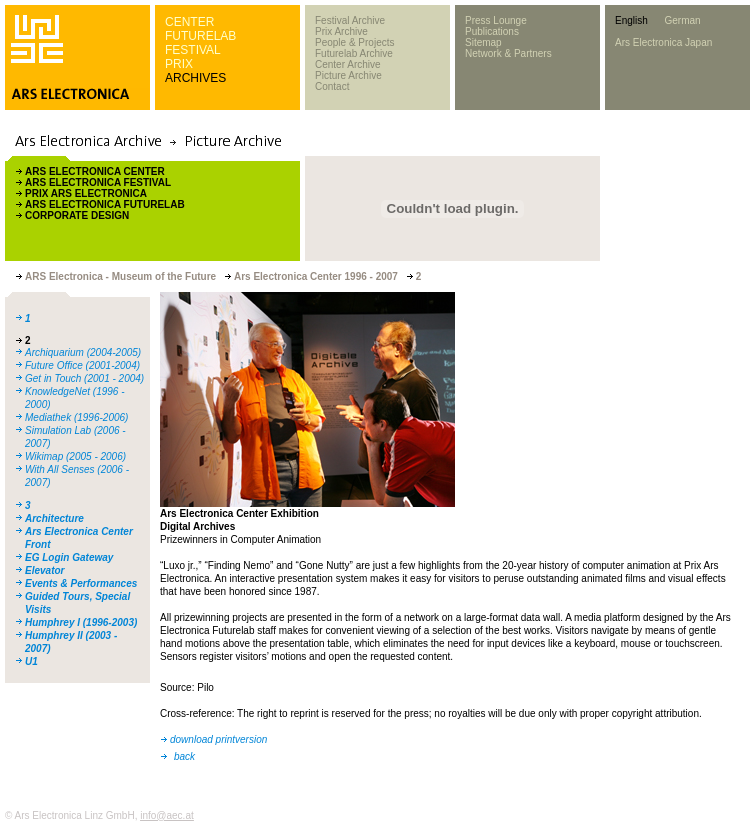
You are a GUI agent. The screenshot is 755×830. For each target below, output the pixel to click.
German (682, 20)
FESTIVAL (193, 50)
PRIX (179, 64)
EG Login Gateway (69, 557)
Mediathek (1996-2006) (76, 417)
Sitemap (483, 42)
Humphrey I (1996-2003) (81, 622)
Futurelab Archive (354, 53)
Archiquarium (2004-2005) (83, 352)
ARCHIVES (195, 78)
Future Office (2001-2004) (82, 365)
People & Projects (355, 42)
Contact (332, 86)
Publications (492, 31)
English (631, 20)
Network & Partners (508, 53)
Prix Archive (341, 31)
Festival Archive (350, 20)
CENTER (189, 22)
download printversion (218, 739)
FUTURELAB (200, 36)
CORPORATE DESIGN (77, 215)
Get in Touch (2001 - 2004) (84, 378)
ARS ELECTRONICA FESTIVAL (98, 182)
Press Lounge (496, 20)
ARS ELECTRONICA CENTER (95, 171)
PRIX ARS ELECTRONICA (86, 193)
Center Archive (348, 64)
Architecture (54, 518)
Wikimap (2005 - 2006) (75, 456)
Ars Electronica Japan (663, 42)
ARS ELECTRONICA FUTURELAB (105, 204)
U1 (31, 661)
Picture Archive (348, 75)
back (184, 756)
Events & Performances (81, 583)
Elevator (44, 570)
